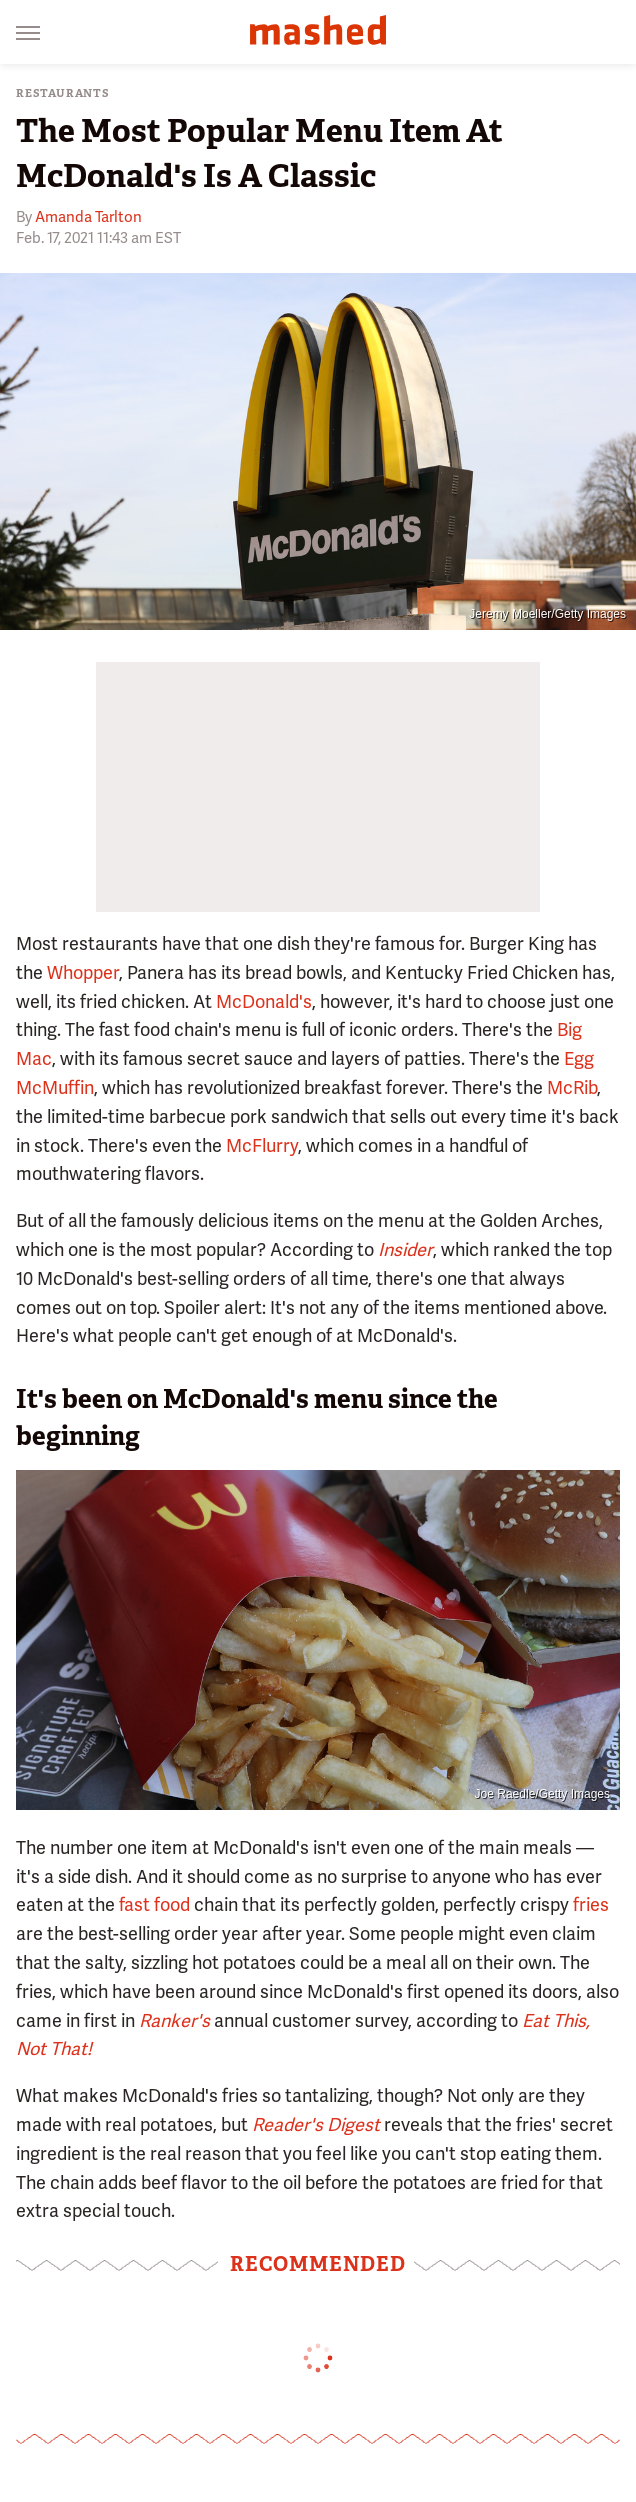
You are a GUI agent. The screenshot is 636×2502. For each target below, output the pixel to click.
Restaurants (63, 93)
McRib (572, 1087)
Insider (405, 1249)
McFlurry (262, 1145)
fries (591, 1904)
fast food (154, 1904)
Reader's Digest (316, 2124)
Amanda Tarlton (88, 217)
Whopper (83, 972)
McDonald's (264, 1001)
